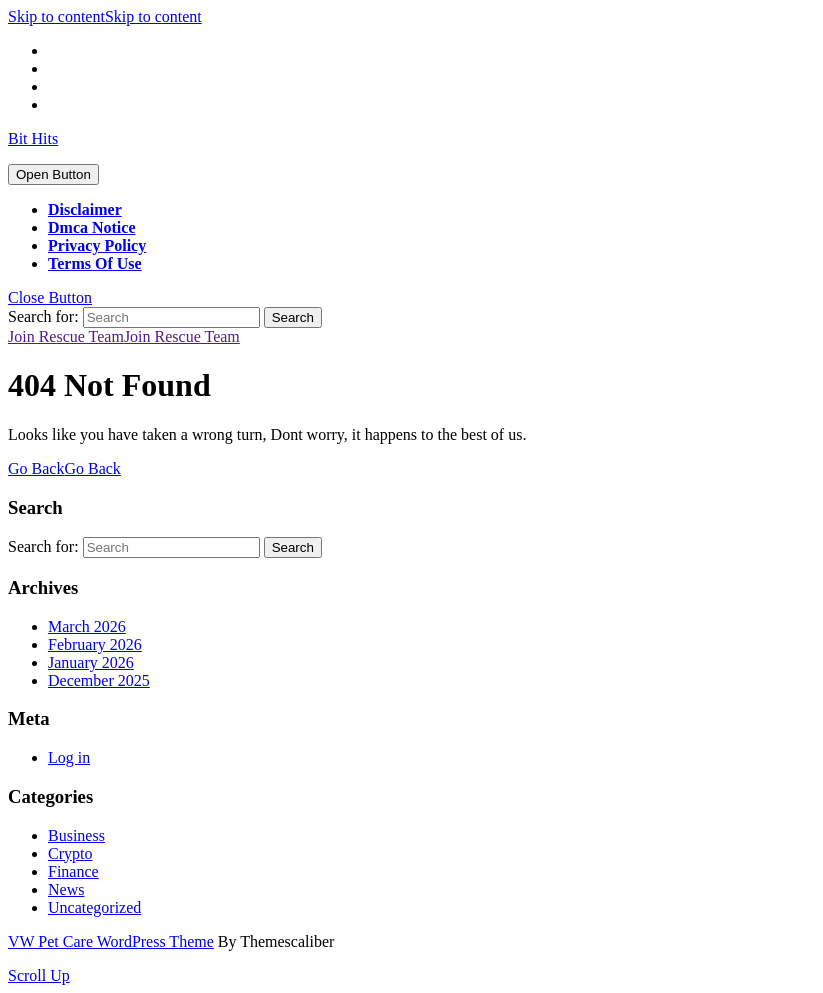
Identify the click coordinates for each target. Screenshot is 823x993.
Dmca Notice (92, 227)
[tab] (53, 174)
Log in (69, 757)
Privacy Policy (97, 245)
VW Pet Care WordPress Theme (111, 941)
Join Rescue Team (124, 336)
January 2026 (91, 662)
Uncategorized (94, 907)
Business (76, 835)
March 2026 (87, 626)
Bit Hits (33, 138)
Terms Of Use (95, 263)
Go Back (64, 468)
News (66, 889)
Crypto (70, 853)
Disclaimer (85, 209)
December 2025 (99, 680)
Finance (73, 871)
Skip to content (105, 16)
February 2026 (95, 644)
